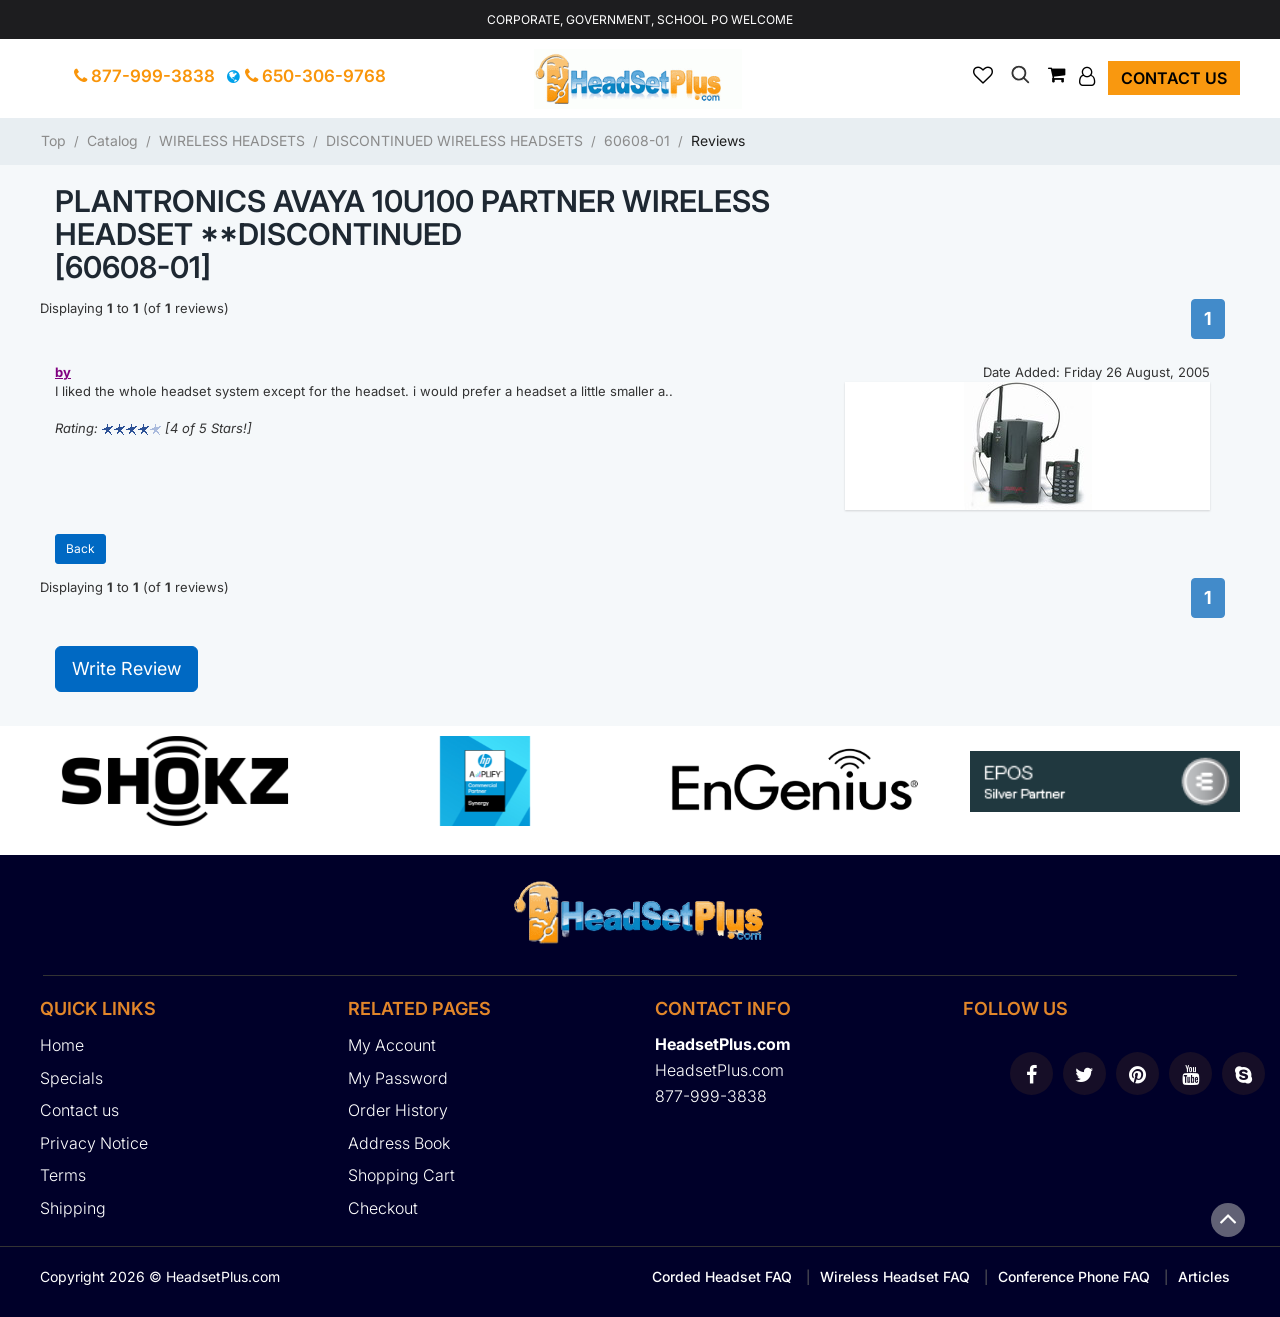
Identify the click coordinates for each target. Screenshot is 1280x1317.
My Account (392, 1045)
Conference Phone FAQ (1074, 1276)
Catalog (112, 140)
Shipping (73, 1208)
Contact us (1174, 78)
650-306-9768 (315, 76)
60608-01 (637, 140)
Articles (1204, 1276)
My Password (398, 1078)
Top (53, 140)
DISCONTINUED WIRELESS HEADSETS (454, 140)
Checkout (383, 1208)
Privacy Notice (94, 1143)
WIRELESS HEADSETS (232, 140)
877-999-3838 (144, 76)
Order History (398, 1110)
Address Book (399, 1143)
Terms (63, 1175)
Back (80, 548)
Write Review (126, 668)
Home (62, 1045)
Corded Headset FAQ (722, 1276)
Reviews (718, 140)
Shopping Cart (401, 1175)
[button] (1089, 76)
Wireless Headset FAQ (895, 1276)
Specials (71, 1078)
